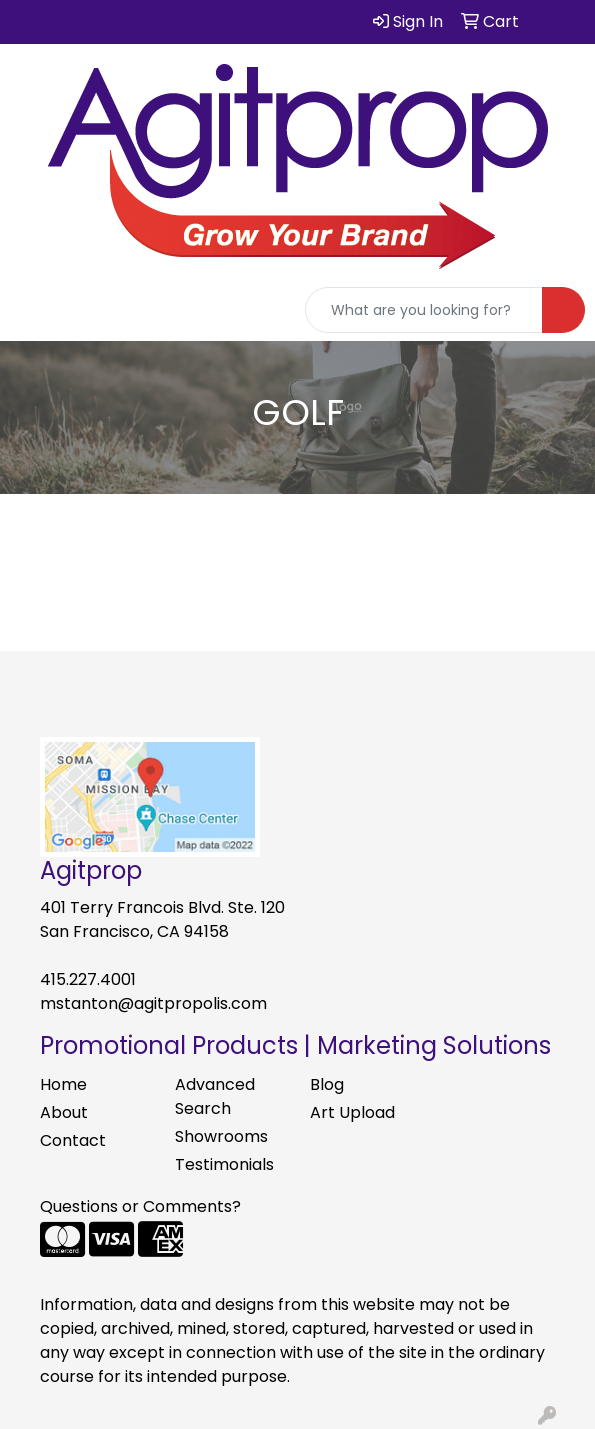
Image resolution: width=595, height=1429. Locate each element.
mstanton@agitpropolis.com (153, 1003)
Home (63, 1084)
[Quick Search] (424, 310)
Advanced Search (215, 1096)
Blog (327, 1084)
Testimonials (224, 1164)
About (64, 1112)
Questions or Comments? (140, 1206)
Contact (73, 1140)
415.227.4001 (88, 979)
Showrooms (221, 1136)
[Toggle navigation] (31, 310)
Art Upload (352, 1112)
